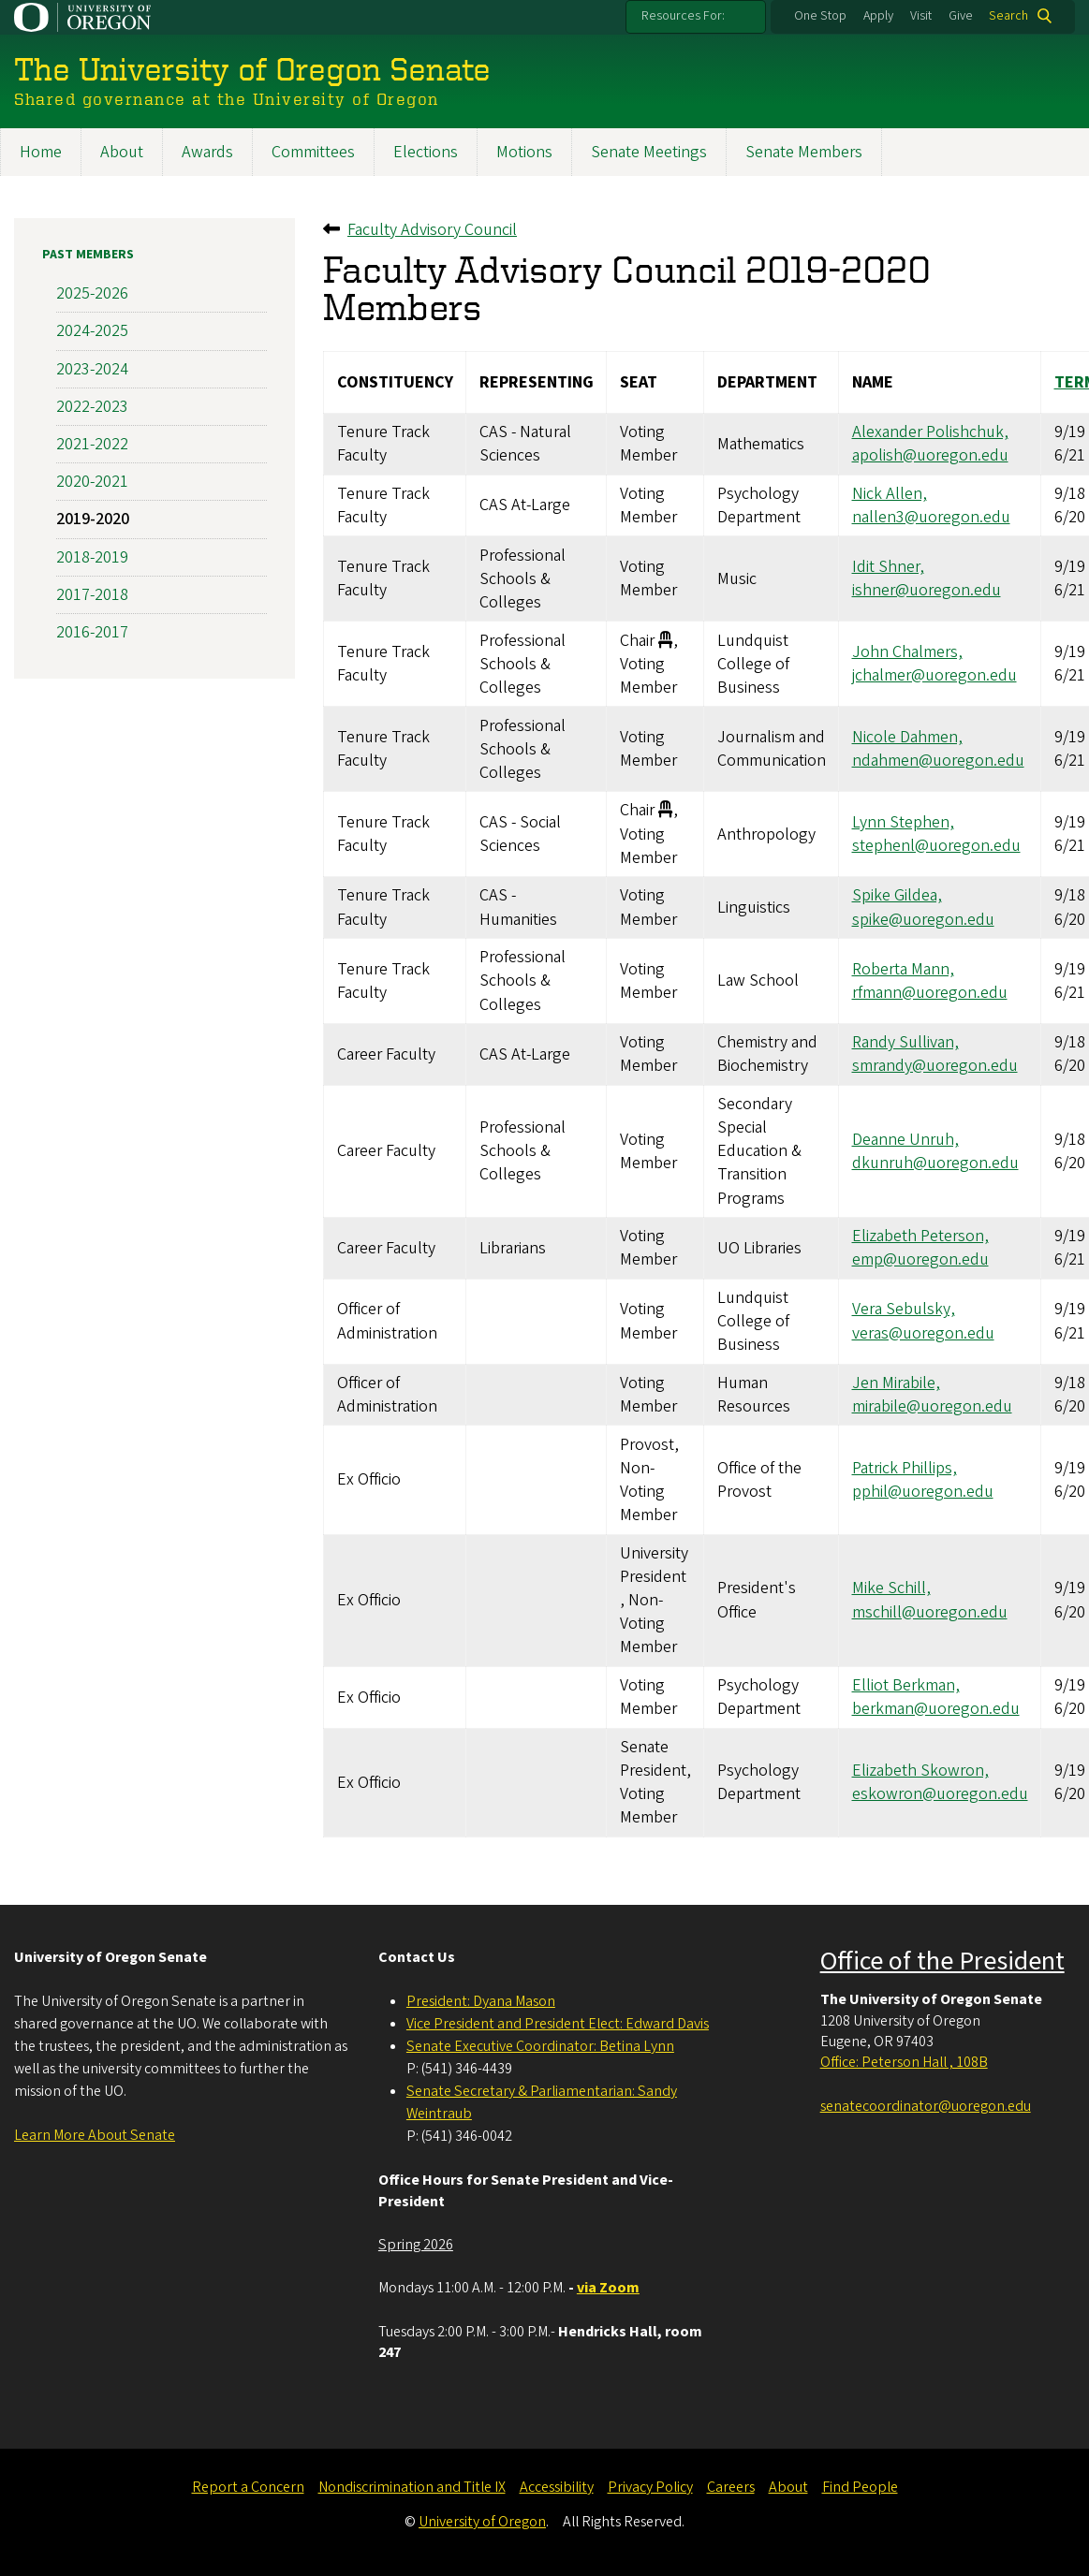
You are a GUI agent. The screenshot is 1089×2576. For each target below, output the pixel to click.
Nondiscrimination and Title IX (412, 2487)
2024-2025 (92, 331)
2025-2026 (92, 293)
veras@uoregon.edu (923, 1333)
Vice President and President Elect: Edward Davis (557, 2023)
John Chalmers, (907, 652)
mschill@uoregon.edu (930, 1612)
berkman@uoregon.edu (936, 1708)
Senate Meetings (649, 152)
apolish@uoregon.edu (930, 455)
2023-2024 (92, 369)
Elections (425, 152)
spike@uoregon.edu (923, 919)
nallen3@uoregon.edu (931, 517)
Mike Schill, (891, 1589)
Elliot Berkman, (906, 1685)
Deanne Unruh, (905, 1139)
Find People (860, 2487)
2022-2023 (92, 406)
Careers (731, 2487)
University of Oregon (482, 2521)
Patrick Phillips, (904, 1468)
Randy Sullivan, (905, 1042)
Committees (313, 152)
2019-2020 (92, 519)
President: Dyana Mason (480, 2001)
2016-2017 (92, 632)
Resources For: (683, 16)
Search (1008, 16)
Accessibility (557, 2487)
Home (41, 152)
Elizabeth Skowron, (920, 1770)
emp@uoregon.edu (920, 1259)
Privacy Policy (650, 2487)
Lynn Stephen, (903, 822)
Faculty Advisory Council (432, 230)
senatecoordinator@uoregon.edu (925, 2106)
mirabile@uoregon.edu (932, 1406)
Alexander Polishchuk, (930, 432)
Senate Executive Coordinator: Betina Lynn (540, 2046)
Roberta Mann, (903, 969)
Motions (524, 152)
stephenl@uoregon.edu (936, 845)
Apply (878, 16)
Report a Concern (248, 2487)
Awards (207, 152)
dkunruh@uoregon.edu (935, 1163)
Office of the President (942, 1961)
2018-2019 (92, 557)
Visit (921, 16)
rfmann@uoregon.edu (930, 992)
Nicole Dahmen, (907, 737)
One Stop (820, 16)
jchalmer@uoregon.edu (934, 675)
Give (961, 16)
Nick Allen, (889, 493)
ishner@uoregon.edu (926, 590)
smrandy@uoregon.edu (935, 1065)
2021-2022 (92, 444)
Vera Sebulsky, (903, 1310)
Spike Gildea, (897, 895)
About (121, 152)
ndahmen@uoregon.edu (938, 760)
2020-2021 (92, 481)
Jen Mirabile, (896, 1383)
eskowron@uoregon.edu (940, 1794)
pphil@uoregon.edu (922, 1491)
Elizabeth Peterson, (920, 1236)
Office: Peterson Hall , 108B (904, 2062)
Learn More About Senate (94, 2135)
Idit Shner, (888, 566)
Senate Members (803, 152)
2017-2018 (92, 595)
